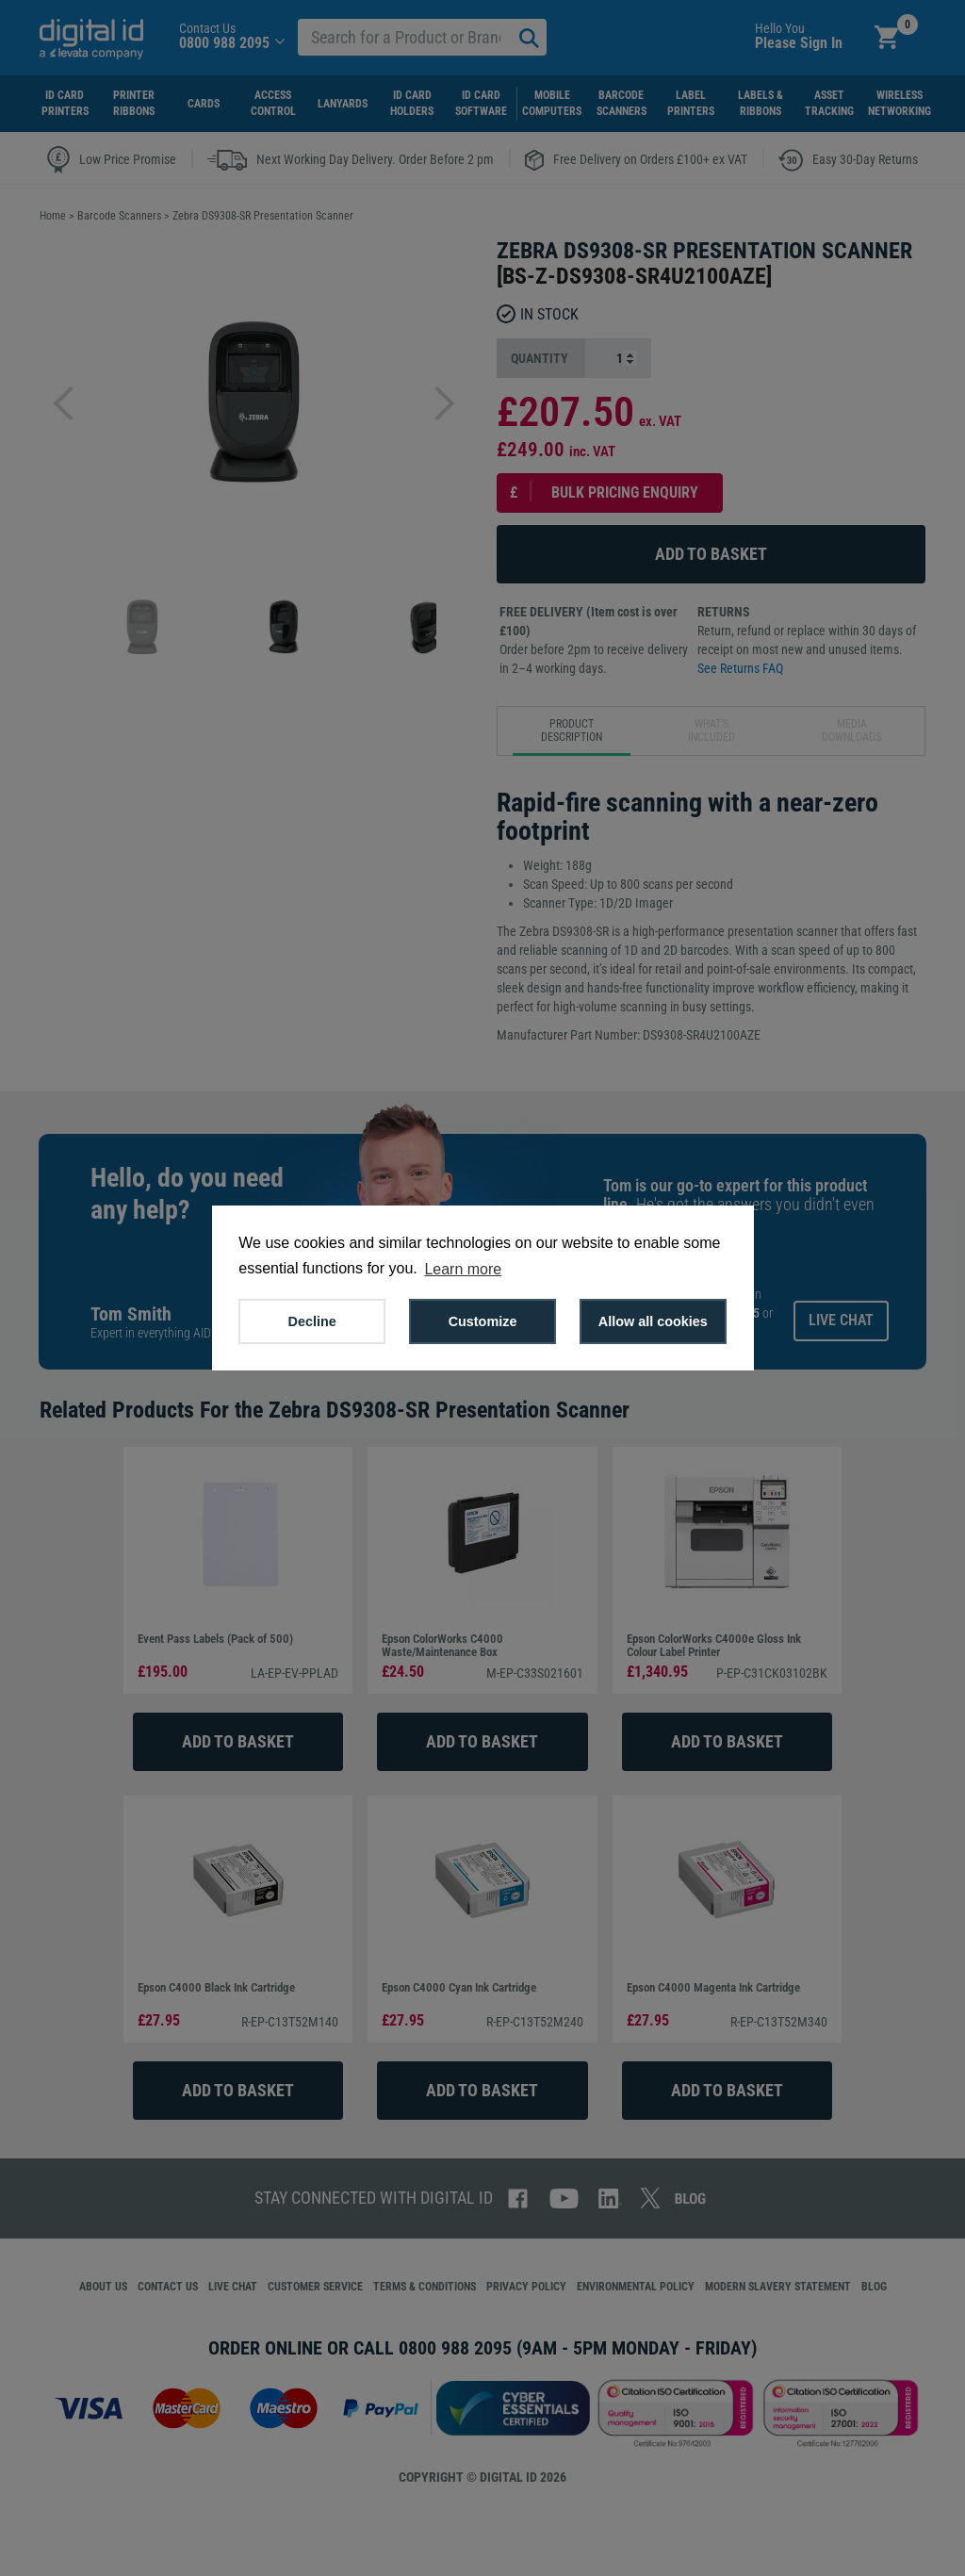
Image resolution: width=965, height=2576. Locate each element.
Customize (483, 1321)
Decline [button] (312, 1321)
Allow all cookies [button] (653, 1321)
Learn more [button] (462, 1269)
